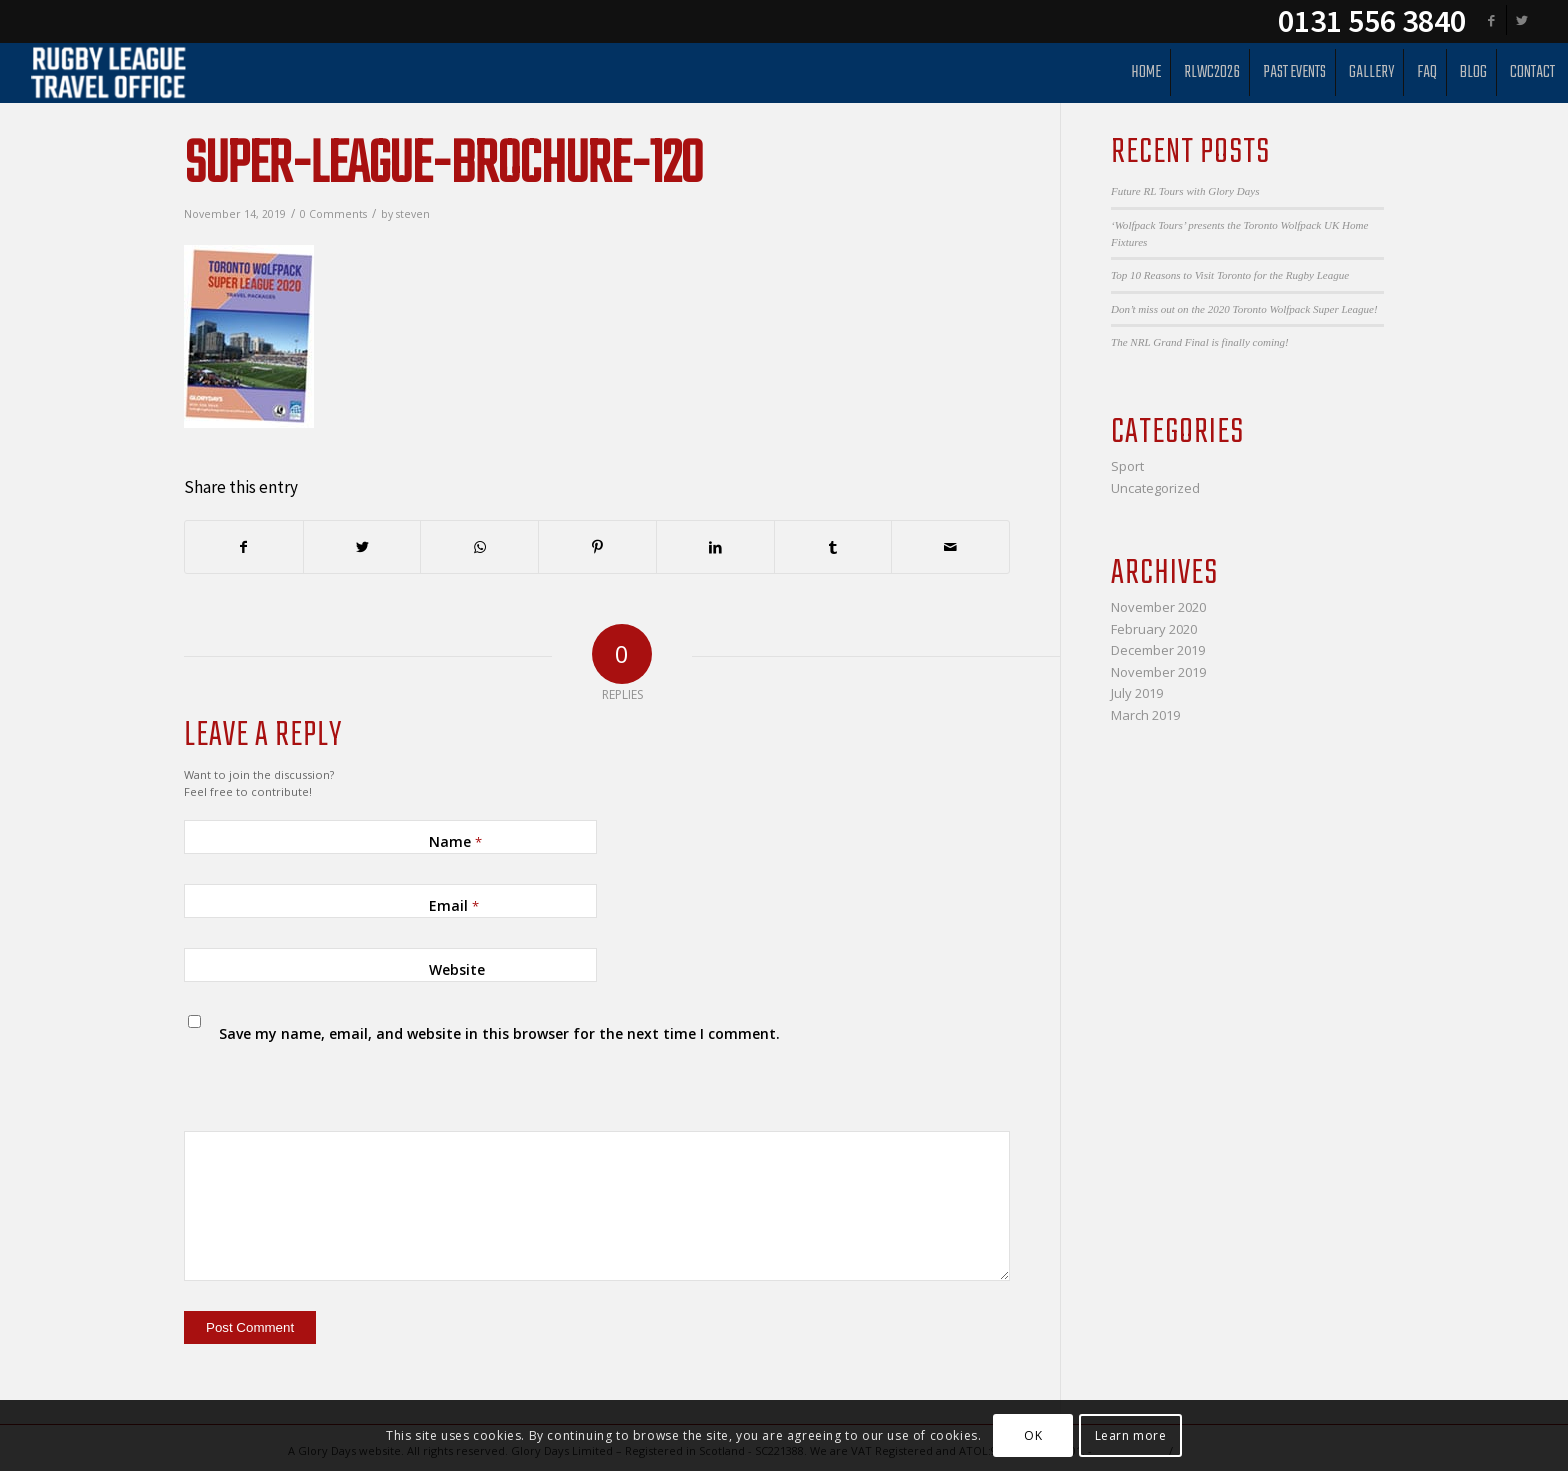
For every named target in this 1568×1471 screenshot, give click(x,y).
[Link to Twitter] (1522, 20)
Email (454, 905)
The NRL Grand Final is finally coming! (1200, 342)
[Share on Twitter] (362, 547)
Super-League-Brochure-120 (443, 166)
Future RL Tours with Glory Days (1185, 191)
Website (457, 969)
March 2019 (1145, 715)
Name (455, 841)
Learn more (1131, 1435)
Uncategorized (1155, 488)
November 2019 (1158, 672)
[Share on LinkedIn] (715, 547)
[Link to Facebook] (1491, 20)
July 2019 (1137, 693)
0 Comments (333, 214)
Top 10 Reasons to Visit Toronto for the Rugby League (1230, 275)
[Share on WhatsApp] (479, 547)
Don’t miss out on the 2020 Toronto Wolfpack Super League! (1244, 309)
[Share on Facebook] (244, 547)
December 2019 (1158, 650)
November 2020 (1158, 607)
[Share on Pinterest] (597, 547)
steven (413, 214)
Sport (1127, 466)
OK (1033, 1435)
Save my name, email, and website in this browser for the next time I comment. (499, 1033)
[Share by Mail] (950, 547)
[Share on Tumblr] (833, 547)
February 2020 (1154, 629)
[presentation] (321, 1080)
